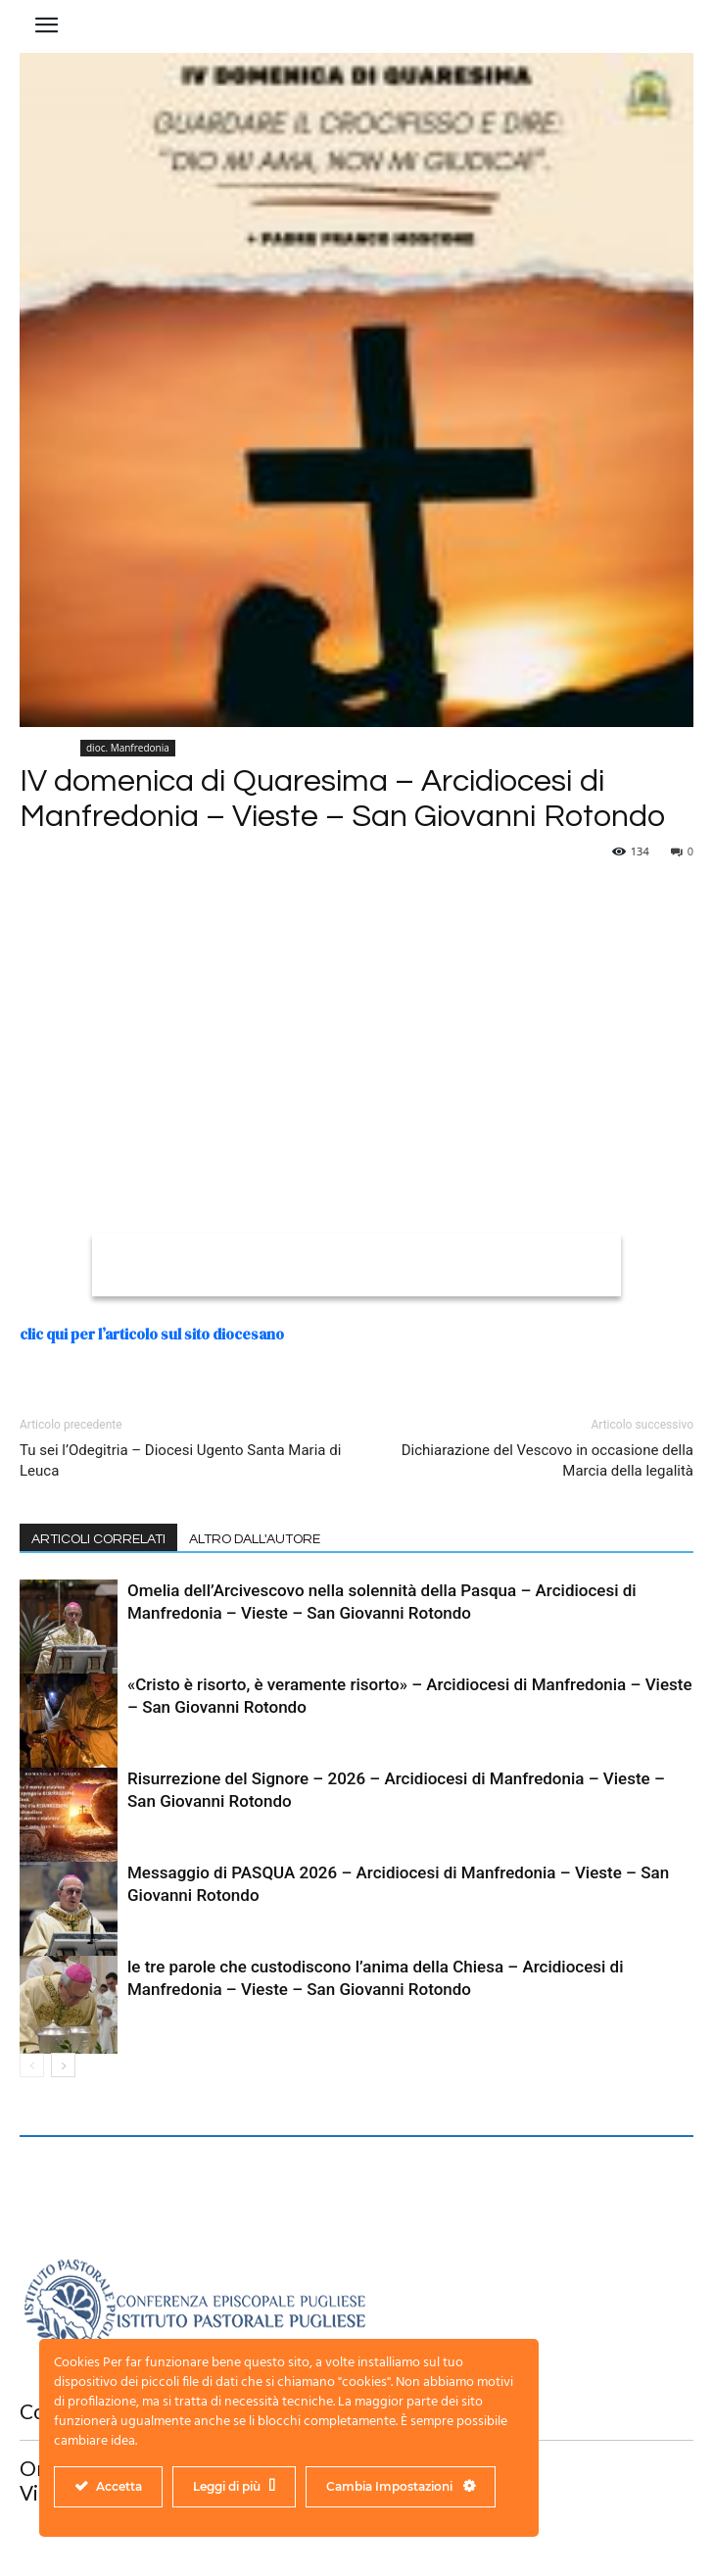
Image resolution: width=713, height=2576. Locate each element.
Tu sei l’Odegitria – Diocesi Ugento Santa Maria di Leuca (180, 1460)
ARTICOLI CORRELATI (98, 1539)
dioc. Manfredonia (127, 747)
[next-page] (63, 2065)
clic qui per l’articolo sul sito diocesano (152, 1334)
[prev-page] (32, 2065)
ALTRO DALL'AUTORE (254, 1539)
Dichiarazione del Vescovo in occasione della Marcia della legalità (547, 1460)
